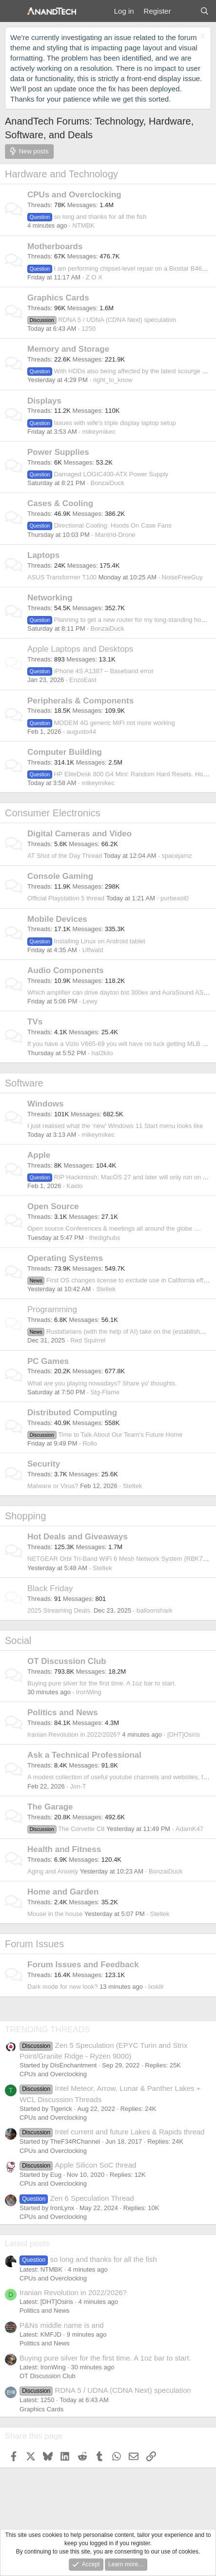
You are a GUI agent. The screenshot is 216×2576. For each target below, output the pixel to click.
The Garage (50, 1806)
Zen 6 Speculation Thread (77, 2198)
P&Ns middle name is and (62, 2325)
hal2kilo (102, 1053)
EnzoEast (83, 679)
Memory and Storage (68, 349)
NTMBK (84, 225)
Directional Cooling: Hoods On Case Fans (99, 525)
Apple (38, 1155)
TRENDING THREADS (47, 2029)
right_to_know (113, 379)
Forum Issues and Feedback (83, 1964)
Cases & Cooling (60, 503)
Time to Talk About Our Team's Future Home (104, 1434)
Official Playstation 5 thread (65, 898)
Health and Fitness (64, 1849)
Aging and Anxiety (52, 1871)
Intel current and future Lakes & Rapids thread (112, 2132)
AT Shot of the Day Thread (64, 855)
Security (43, 1464)
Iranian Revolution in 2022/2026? (73, 1734)
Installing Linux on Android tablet (86, 941)
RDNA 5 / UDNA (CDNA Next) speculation (101, 319)
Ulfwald (92, 950)
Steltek (106, 1289)
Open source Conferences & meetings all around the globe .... (114, 1228)
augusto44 (81, 731)
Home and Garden (62, 1891)
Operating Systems (65, 1258)
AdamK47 (189, 1828)
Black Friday (50, 1588)
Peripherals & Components (80, 700)
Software (24, 1083)
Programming (52, 1309)
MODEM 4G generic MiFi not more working (101, 722)
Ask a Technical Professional (84, 1755)
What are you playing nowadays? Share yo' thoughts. (102, 1383)
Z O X (94, 277)
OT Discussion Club (66, 1661)
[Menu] (13, 11)
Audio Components (65, 970)
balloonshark (155, 1610)
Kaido (74, 1186)
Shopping (25, 1516)
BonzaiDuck (107, 483)
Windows (45, 1103)
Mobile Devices (57, 919)
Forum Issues (34, 1943)
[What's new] (185, 11)
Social (18, 1640)
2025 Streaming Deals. (59, 1610)
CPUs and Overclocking (74, 194)
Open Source (53, 1206)
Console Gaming (60, 876)
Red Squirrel (87, 1340)
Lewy (89, 1001)
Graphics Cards (58, 297)
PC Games (48, 1361)
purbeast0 (174, 898)
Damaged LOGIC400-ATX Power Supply (97, 474)
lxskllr (156, 1986)
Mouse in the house (54, 1913)
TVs (34, 1021)
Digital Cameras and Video (79, 833)
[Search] (204, 11)
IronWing (88, 1692)
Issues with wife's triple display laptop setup (101, 422)
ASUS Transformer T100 (62, 577)
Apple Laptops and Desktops (80, 649)
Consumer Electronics (52, 813)
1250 (88, 328)
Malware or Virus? (53, 1486)
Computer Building (64, 752)
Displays (44, 400)
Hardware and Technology (61, 174)
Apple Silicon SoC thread (78, 2165)
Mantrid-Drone (115, 534)
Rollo (89, 1443)
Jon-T (78, 1786)
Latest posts (27, 2243)
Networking (50, 597)
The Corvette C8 (66, 1828)
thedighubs (104, 1237)
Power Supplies (58, 452)
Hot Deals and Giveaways (77, 1536)
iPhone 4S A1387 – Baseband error (90, 671)
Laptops (43, 555)
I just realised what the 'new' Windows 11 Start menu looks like (115, 1125)
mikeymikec (99, 431)
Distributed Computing (72, 1412)
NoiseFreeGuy (182, 577)
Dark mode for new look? (62, 1986)
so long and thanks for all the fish (87, 216)
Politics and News (62, 1712)
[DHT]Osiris (183, 1734)
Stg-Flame (104, 1392)
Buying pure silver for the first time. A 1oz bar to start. (101, 1683)
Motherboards (54, 246)
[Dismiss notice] (201, 37)
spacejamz (176, 855)
